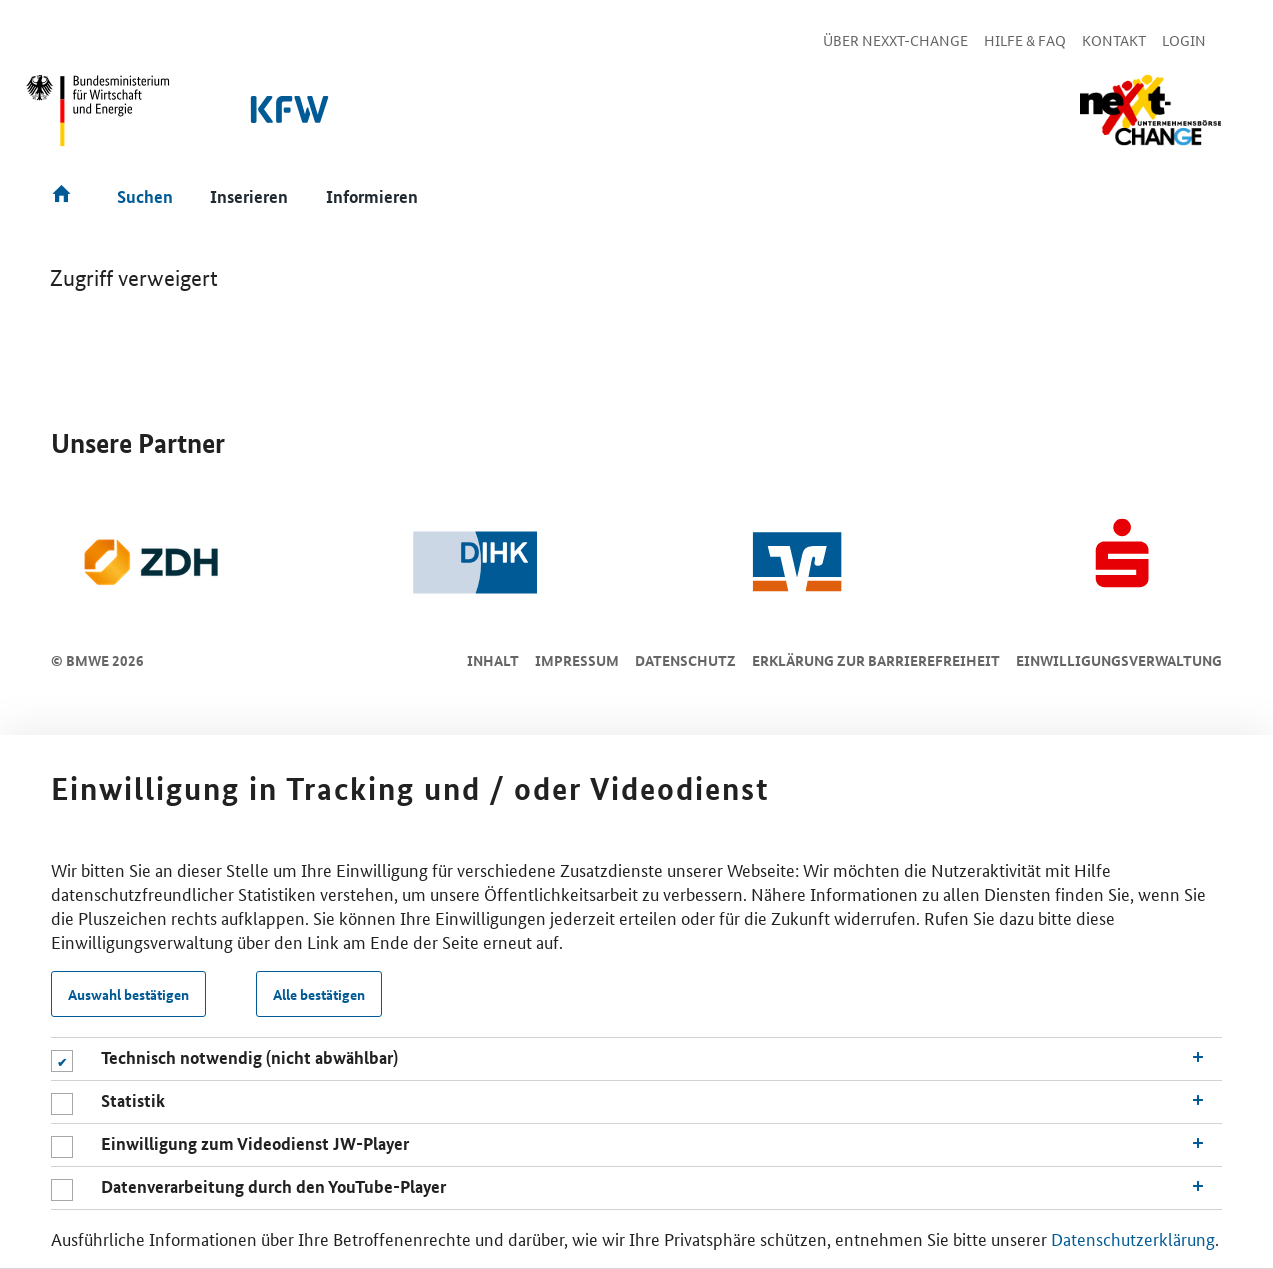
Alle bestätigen (319, 994)
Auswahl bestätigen (128, 994)
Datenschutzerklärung (1133, 1238)
